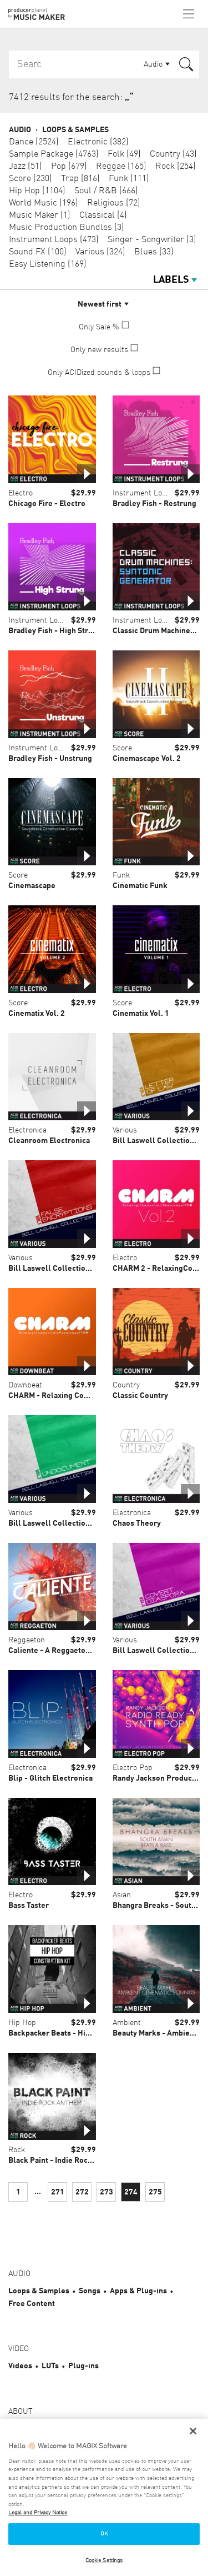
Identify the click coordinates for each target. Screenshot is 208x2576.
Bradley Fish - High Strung (55, 631)
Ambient (127, 2023)
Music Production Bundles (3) (66, 227)
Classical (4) (103, 215)
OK (104, 2534)
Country (126, 1385)
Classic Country (140, 1396)
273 (106, 2192)
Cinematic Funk (140, 886)
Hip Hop (22, 2023)
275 (155, 2192)
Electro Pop (133, 1768)
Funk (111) (129, 178)
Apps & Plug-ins (138, 2291)
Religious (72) (113, 203)
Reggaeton (26, 1640)
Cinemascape (31, 886)
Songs (89, 2291)
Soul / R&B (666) (106, 191)
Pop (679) (69, 166)
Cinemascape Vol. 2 (147, 759)
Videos (20, 2366)
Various (125, 1130)
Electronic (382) (98, 142)
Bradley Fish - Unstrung (50, 759)
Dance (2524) (34, 142)
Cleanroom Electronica (49, 1141)
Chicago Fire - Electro (46, 504)
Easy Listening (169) (48, 264)
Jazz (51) (25, 166)
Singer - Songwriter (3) (152, 239)
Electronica (27, 1130)
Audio (20, 130)
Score (122, 748)
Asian (122, 1895)
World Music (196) (43, 203)
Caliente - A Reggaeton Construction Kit (78, 1651)
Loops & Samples (75, 130)
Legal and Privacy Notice (37, 2512)
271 (57, 2192)
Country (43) (173, 154)
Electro (20, 493)
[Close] (193, 2431)
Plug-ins (83, 2366)
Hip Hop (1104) (37, 191)
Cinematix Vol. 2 (36, 1014)
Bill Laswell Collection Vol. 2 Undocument (83, 1523)
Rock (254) (175, 166)
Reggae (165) (121, 166)
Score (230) (30, 178)
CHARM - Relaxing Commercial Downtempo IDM (92, 1396)
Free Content (31, 2304)
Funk (121, 875)
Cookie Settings (104, 2560)
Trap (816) (80, 178)
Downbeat (25, 1385)
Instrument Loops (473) (54, 239)
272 (82, 2192)
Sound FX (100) (38, 252)
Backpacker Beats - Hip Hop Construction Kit (86, 2033)
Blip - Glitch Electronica (50, 1778)
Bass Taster (28, 1906)
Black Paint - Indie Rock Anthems (66, 2160)
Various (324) (100, 252)
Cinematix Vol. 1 (141, 1014)
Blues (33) (154, 252)
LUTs (50, 2366)
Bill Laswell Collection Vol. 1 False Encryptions (92, 1268)
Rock (16, 2150)
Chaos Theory (137, 1523)
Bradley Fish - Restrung (154, 504)
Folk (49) (124, 154)
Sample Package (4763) (54, 154)
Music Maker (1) (39, 215)
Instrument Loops (143, 493)
